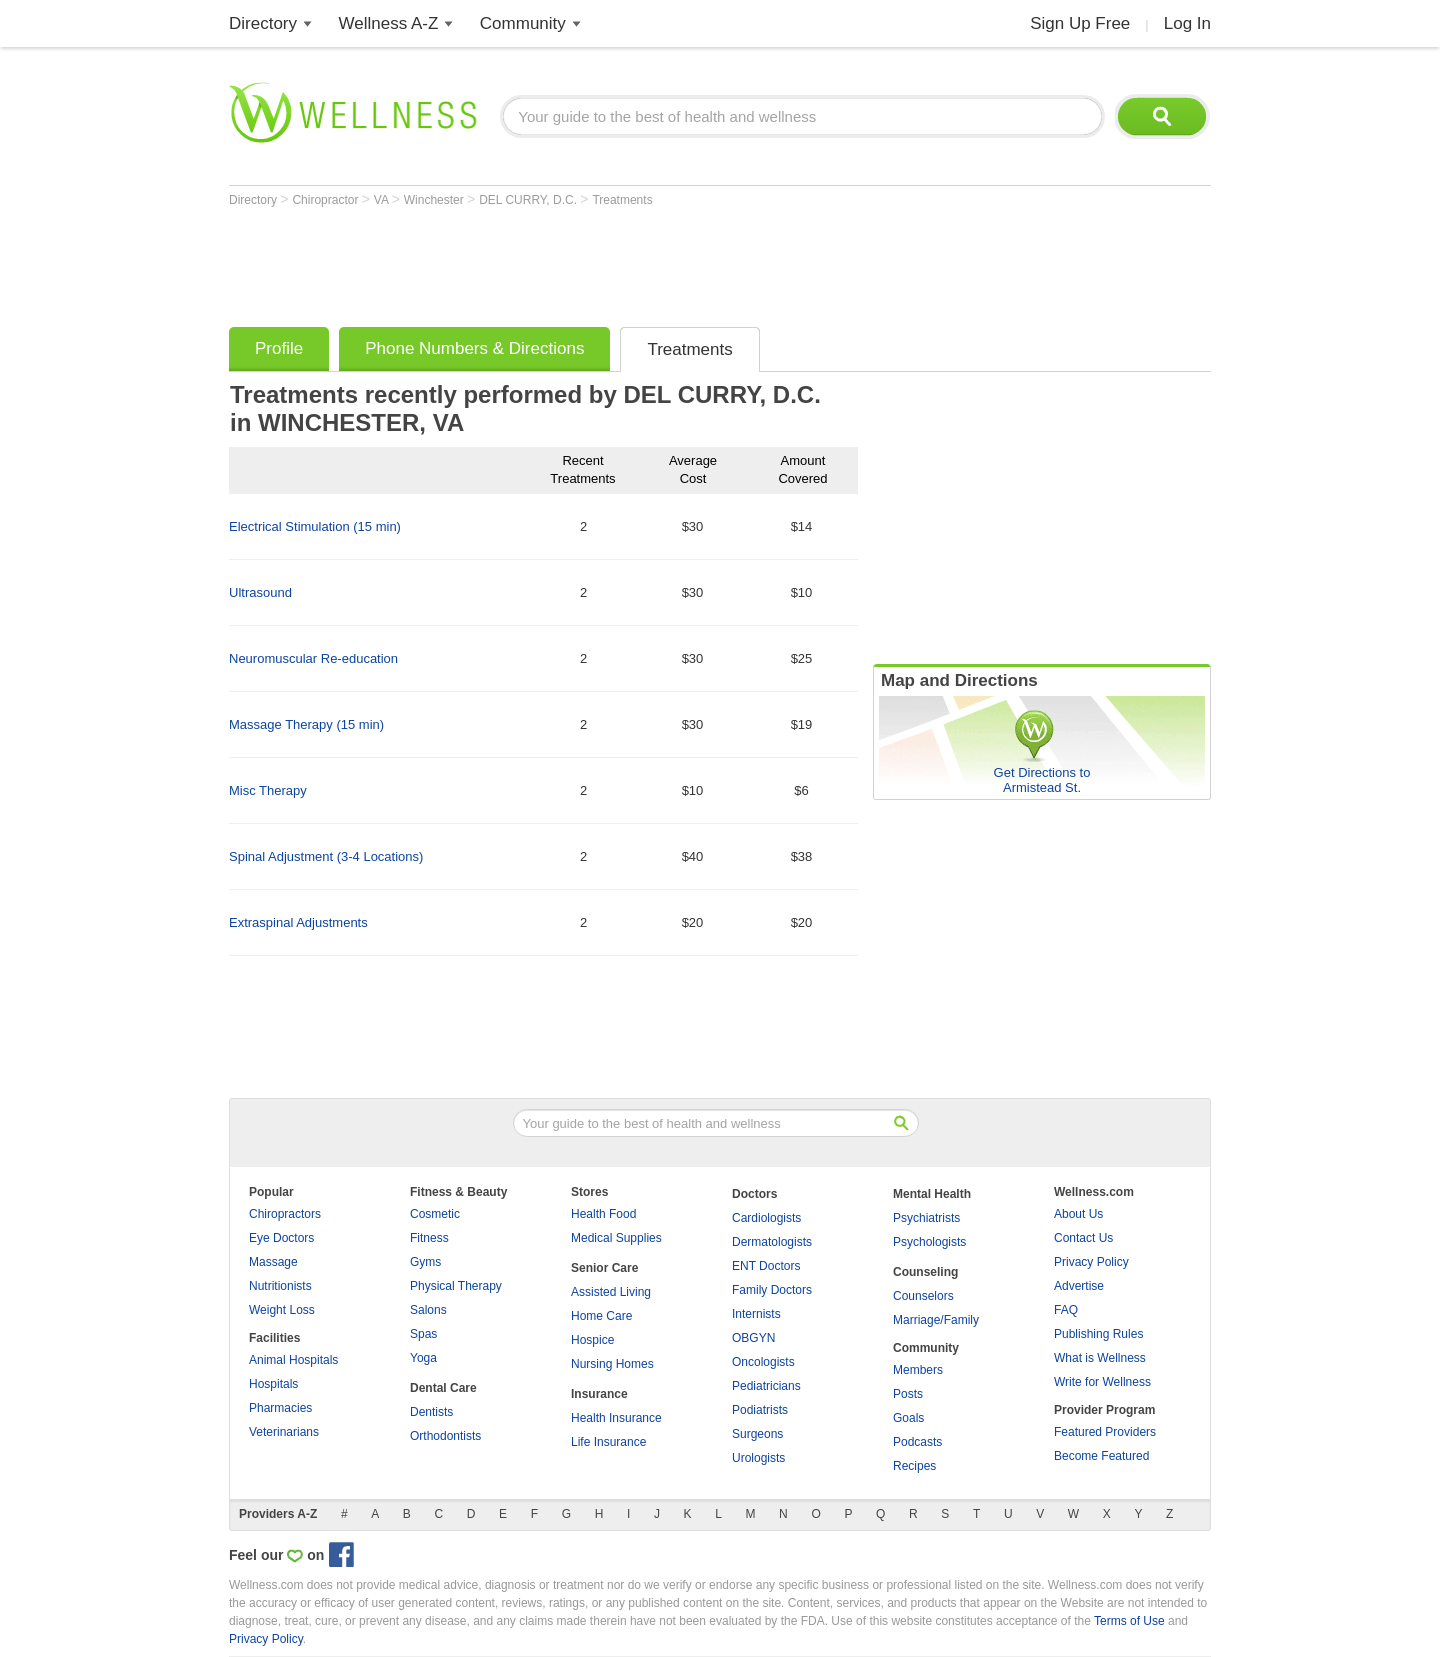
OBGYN (753, 1338)
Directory (263, 23)
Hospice (592, 1340)
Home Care (601, 1316)
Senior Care (604, 1268)
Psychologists (929, 1242)
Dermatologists (772, 1242)
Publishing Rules (1098, 1334)
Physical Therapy (456, 1286)
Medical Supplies (616, 1238)
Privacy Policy (1091, 1262)
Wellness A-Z (389, 23)
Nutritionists (280, 1286)
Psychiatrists (926, 1218)
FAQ (1066, 1310)
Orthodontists (445, 1436)
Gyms (425, 1262)
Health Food (603, 1214)
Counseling (925, 1272)
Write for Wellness (1102, 1382)
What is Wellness (1100, 1358)
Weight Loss (282, 1310)
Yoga (423, 1358)
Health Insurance (616, 1418)
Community (523, 23)
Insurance (599, 1394)
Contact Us (1083, 1238)
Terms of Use (1129, 1621)
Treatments (622, 200)
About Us (1078, 1214)
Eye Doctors (281, 1238)
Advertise (1079, 1286)
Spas (423, 1334)
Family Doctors (772, 1290)
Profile (279, 348)
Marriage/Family (936, 1320)
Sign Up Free (1080, 23)
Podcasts (917, 1442)
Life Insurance (608, 1442)
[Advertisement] (593, 262)
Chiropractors (285, 1214)
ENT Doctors (766, 1266)
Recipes (914, 1466)
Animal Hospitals (293, 1360)
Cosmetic (435, 1214)
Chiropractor (326, 200)
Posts (908, 1394)
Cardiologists (766, 1218)
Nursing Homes (612, 1364)
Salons (428, 1310)
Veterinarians (284, 1432)
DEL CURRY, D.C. (529, 200)
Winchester (435, 200)
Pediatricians (766, 1386)
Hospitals (273, 1384)
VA (383, 200)
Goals (908, 1418)
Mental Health (932, 1194)
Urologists (758, 1458)
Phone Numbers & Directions (474, 348)
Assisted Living (611, 1292)
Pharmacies (280, 1408)
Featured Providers (1105, 1432)
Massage (273, 1262)
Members (918, 1370)
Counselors (923, 1296)
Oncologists (763, 1362)
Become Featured (1101, 1456)
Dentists (431, 1412)
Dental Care (443, 1388)
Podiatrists (760, 1410)
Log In (1187, 23)
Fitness (429, 1238)
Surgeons (757, 1434)
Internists (756, 1314)
